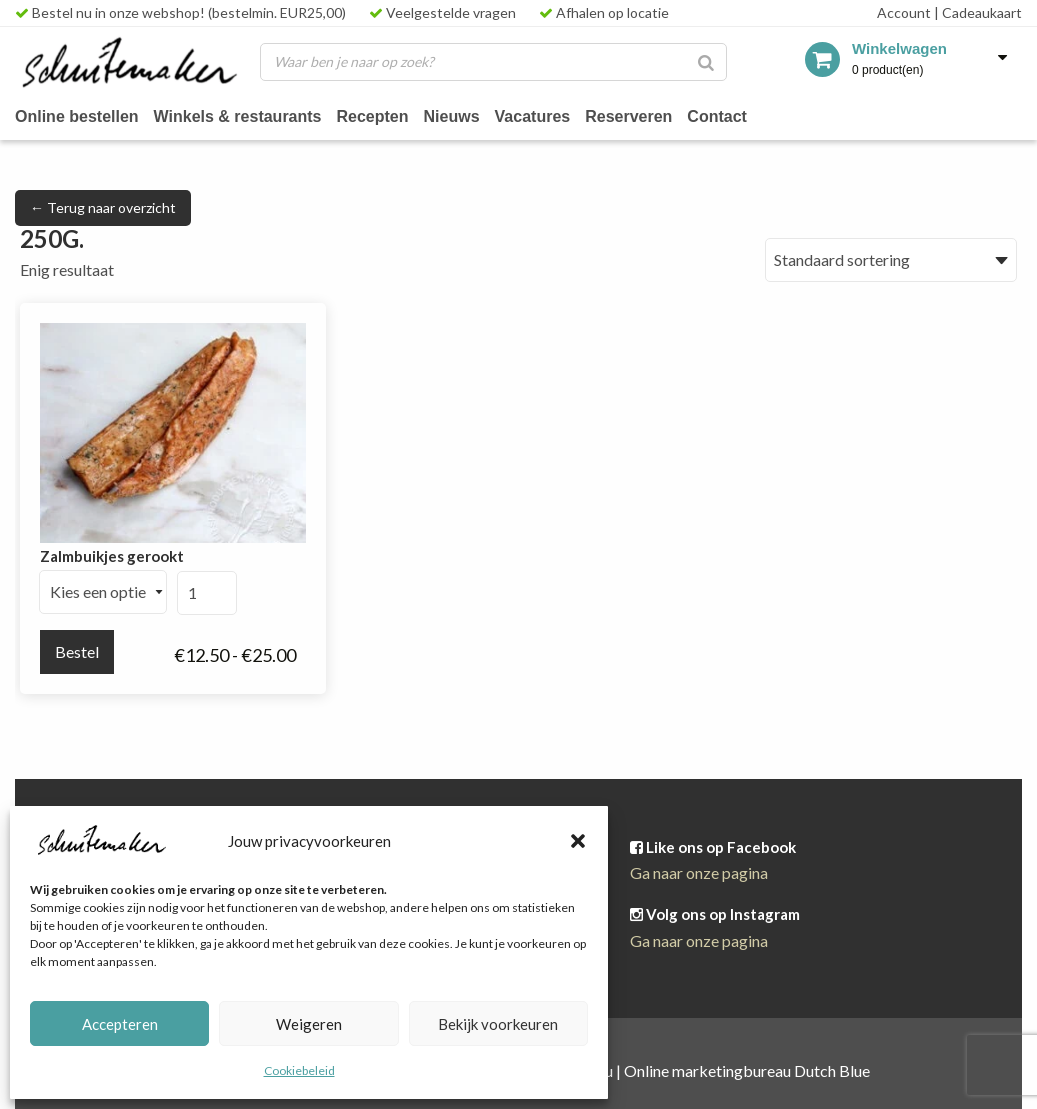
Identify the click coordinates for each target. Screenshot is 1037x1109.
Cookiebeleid (299, 1070)
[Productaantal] (207, 593)
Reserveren (650, 115)
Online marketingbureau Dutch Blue (747, 1070)
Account (904, 12)
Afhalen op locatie (604, 12)
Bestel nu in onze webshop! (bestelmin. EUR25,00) (180, 12)
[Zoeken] (706, 62)
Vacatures (550, 115)
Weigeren (309, 1024)
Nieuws (466, 115)
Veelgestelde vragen (442, 12)
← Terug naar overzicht (103, 207)
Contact (742, 115)
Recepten (385, 115)
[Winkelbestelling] (891, 260)
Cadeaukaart (978, 12)
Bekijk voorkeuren (498, 1024)
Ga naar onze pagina (699, 872)
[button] (578, 841)
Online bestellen (79, 115)
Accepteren (120, 1024)
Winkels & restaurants (245, 115)
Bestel (77, 651)
